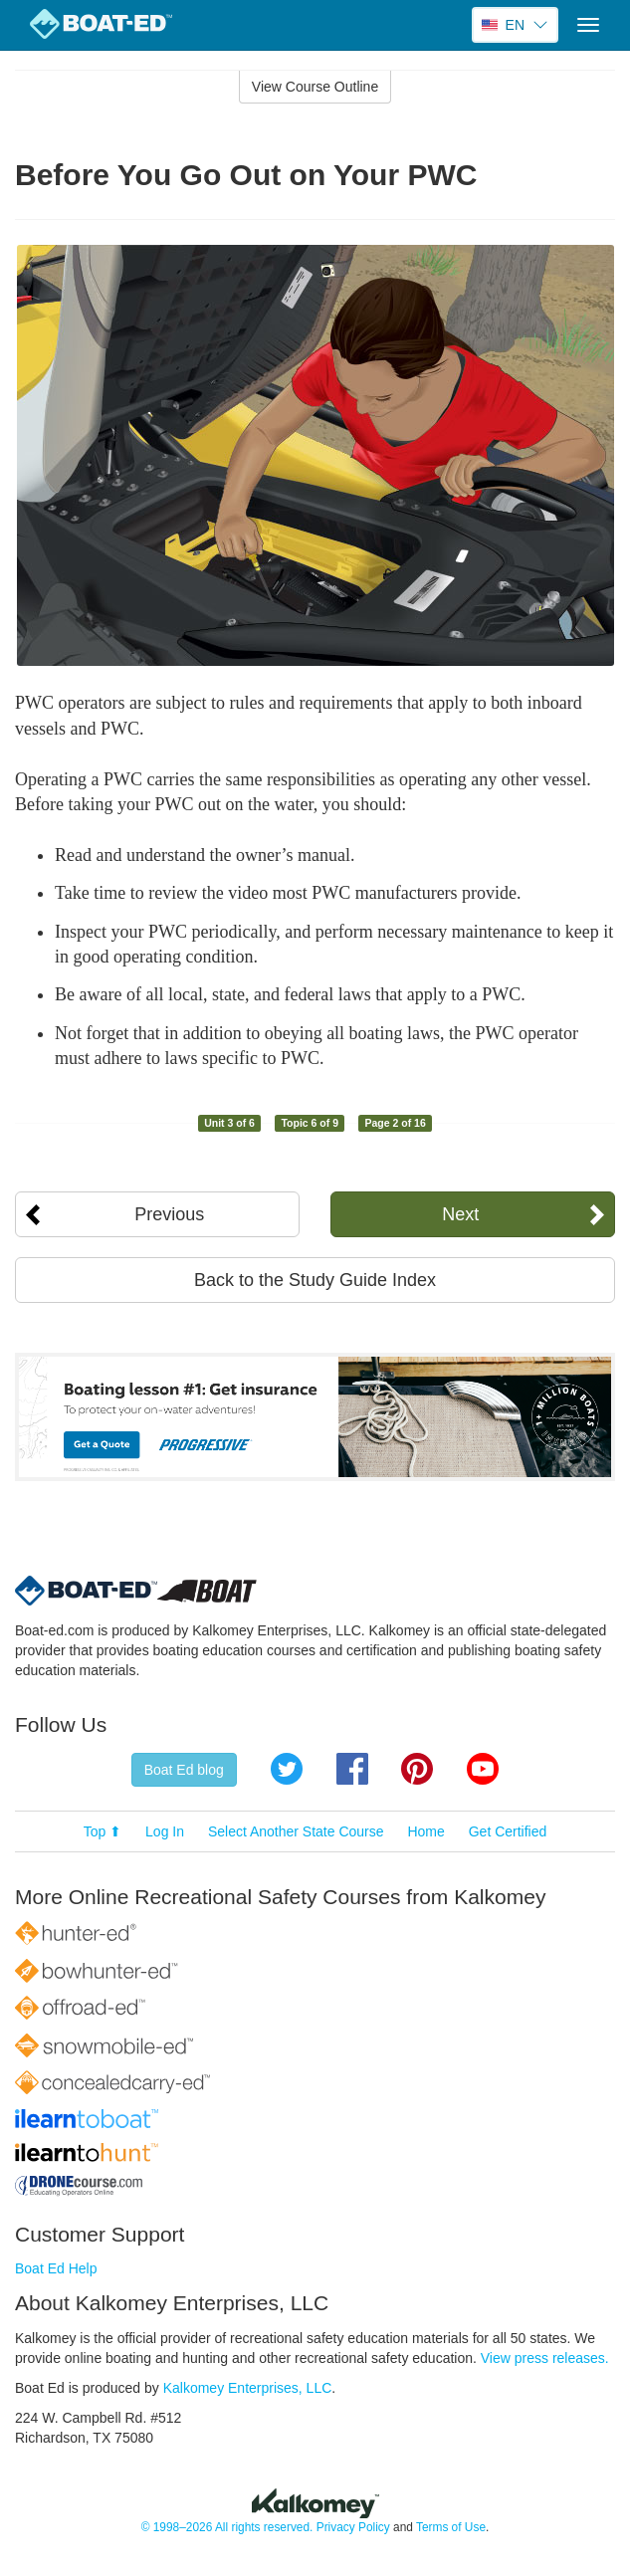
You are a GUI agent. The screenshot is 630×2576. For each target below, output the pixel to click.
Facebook (352, 1769)
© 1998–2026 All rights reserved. (227, 2527)
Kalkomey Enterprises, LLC (247, 2388)
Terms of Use (451, 2527)
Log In (164, 1831)
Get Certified (508, 1831)
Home (425, 1831)
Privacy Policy (353, 2527)
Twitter (287, 1769)
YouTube (483, 1769)
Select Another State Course (296, 1831)
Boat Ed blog (184, 1770)
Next (460, 1214)
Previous (169, 1214)
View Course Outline (315, 87)
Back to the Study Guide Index (315, 1280)
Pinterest (417, 1769)
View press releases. (545, 2358)
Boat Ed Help (56, 2268)
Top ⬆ (102, 1831)
